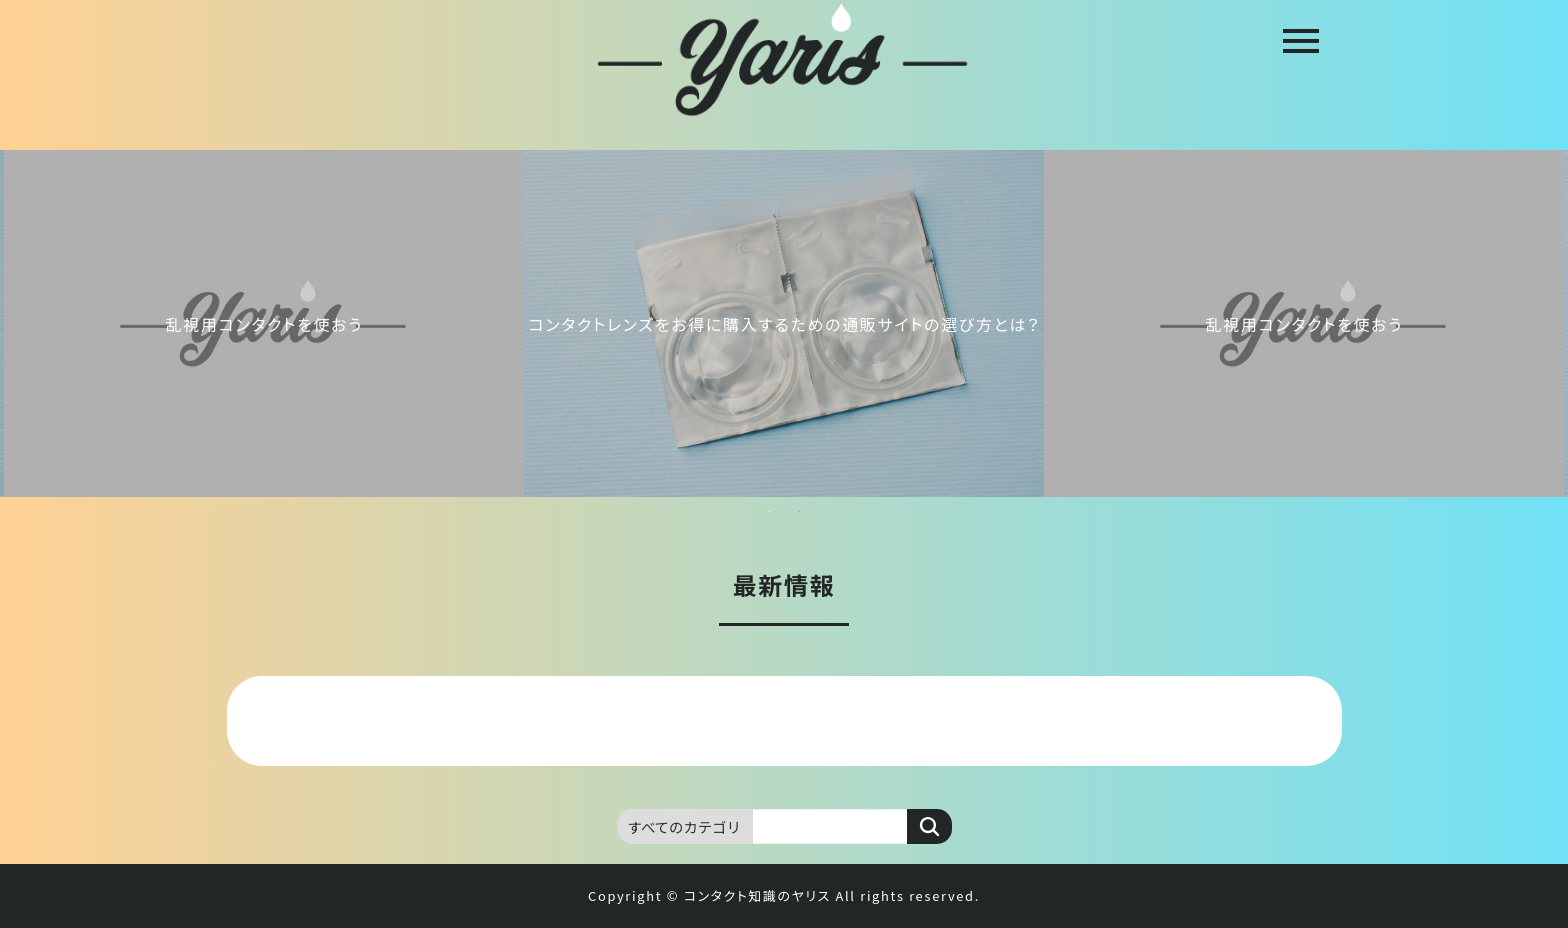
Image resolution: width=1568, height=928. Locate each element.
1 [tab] (769, 512)
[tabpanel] (784, 323)
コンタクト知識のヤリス (757, 895)
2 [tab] (799, 512)
